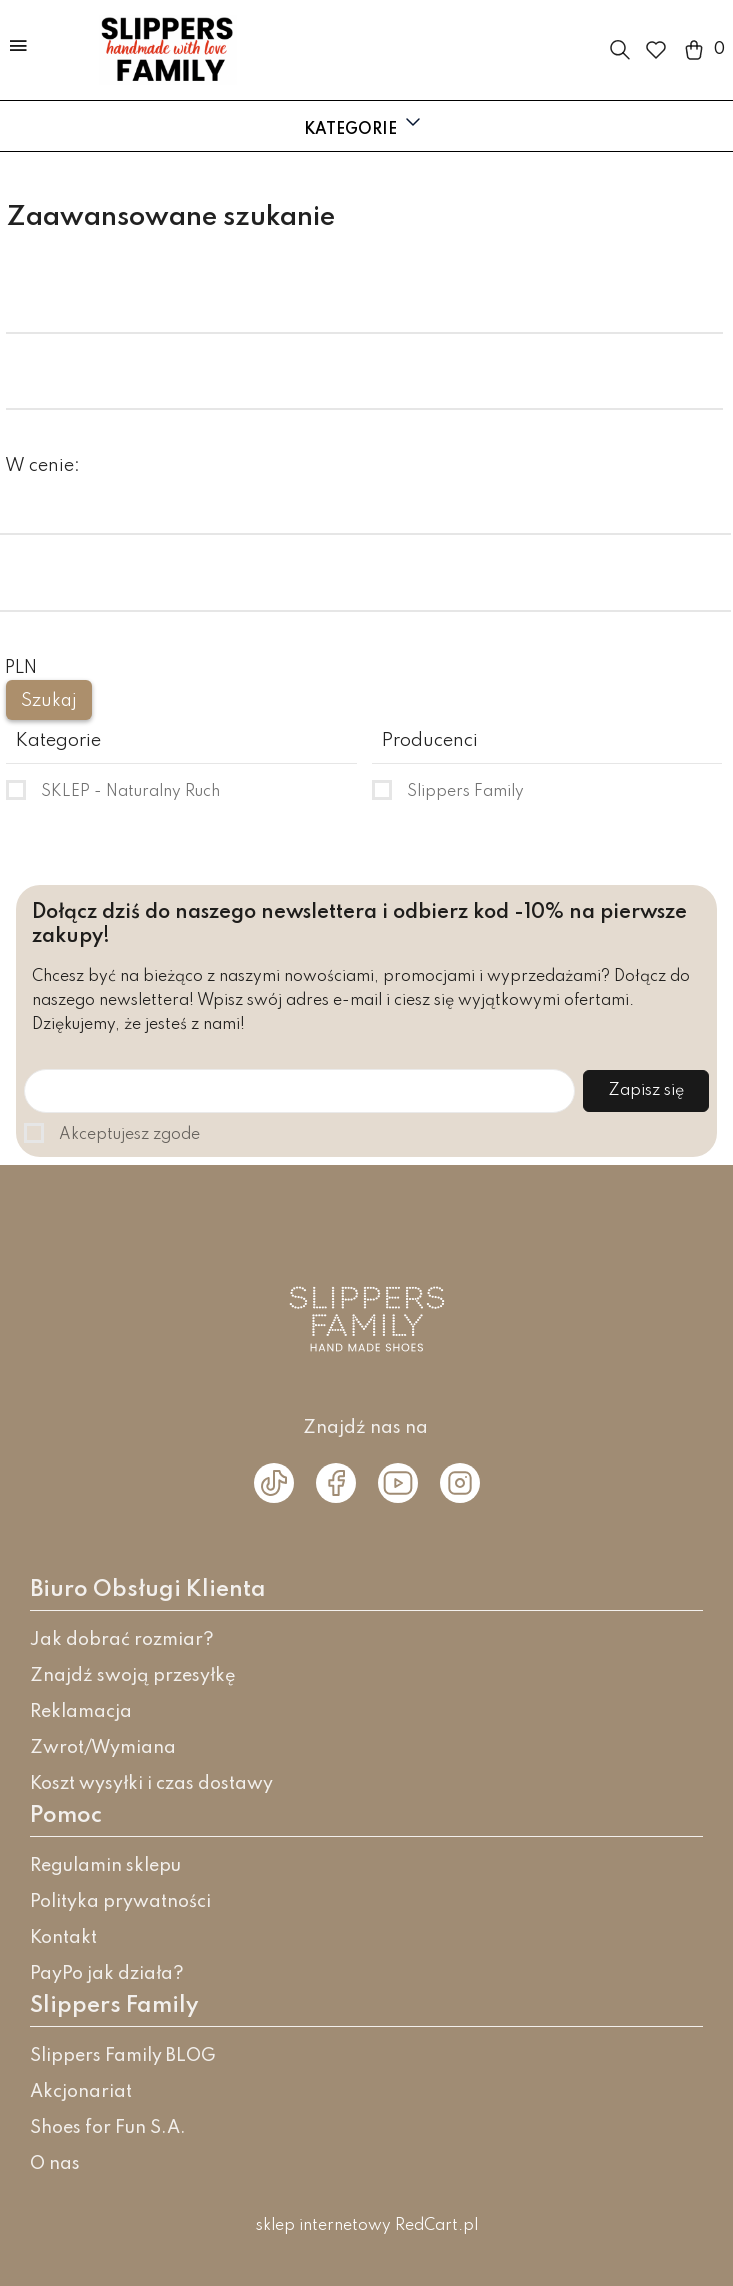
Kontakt (63, 1938)
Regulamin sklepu (105, 1866)
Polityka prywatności (120, 1902)
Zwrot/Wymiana (103, 1748)
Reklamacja (81, 1712)
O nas (55, 2164)
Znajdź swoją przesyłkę (133, 1676)
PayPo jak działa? (107, 1974)
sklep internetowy (323, 2226)
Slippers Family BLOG (123, 2056)
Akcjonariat (81, 2092)
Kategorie (364, 124)
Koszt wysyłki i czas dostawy (151, 1784)
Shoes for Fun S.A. (108, 2128)
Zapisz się (646, 1091)
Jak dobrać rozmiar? (122, 1640)
